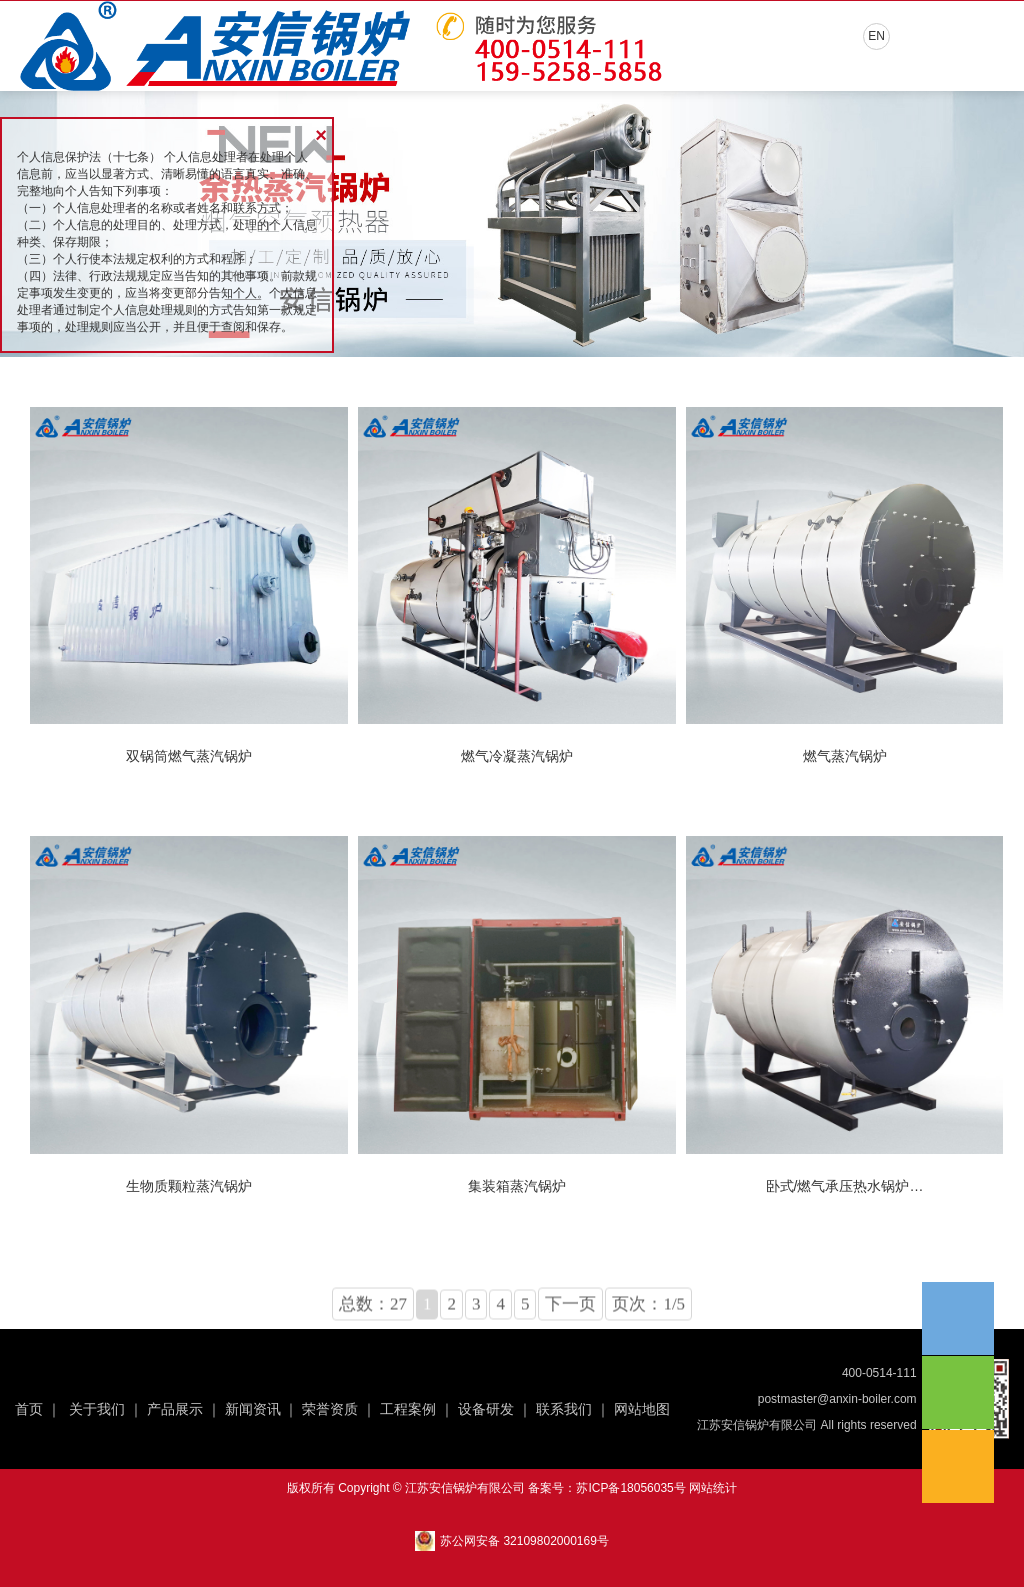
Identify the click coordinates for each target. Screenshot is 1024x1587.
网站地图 (642, 1409)
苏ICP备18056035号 (630, 1488)
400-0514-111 (879, 1373)
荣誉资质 (330, 1409)
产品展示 (175, 1409)
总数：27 (373, 1338)
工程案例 (408, 1409)
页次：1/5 (648, 1338)
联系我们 (564, 1409)
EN (876, 36)
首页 (29, 1409)
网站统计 (713, 1488)
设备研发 (486, 1409)
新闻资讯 (253, 1409)
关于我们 (97, 1409)
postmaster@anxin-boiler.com (837, 1399)
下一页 (570, 1338)
